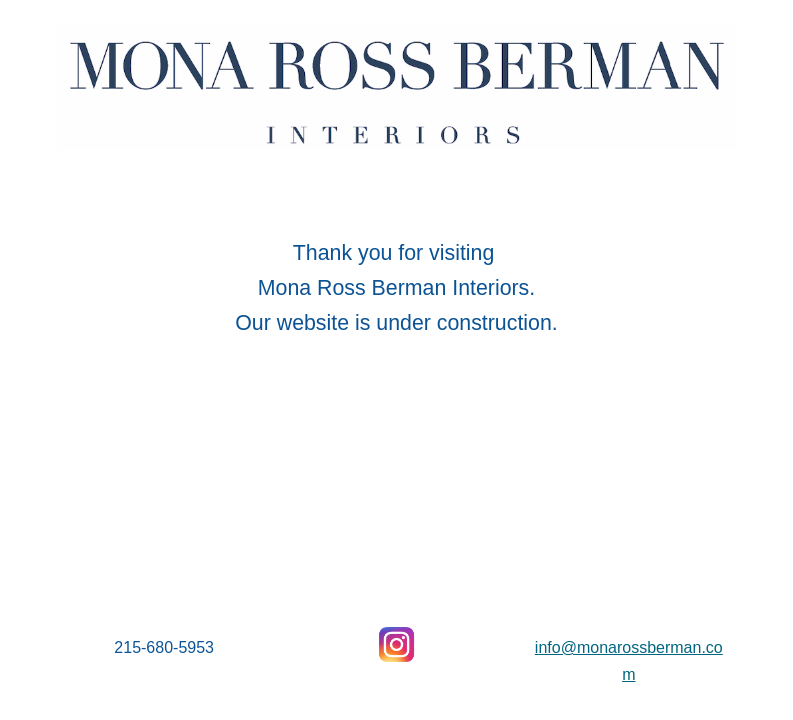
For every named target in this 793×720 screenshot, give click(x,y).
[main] (397, 283)
